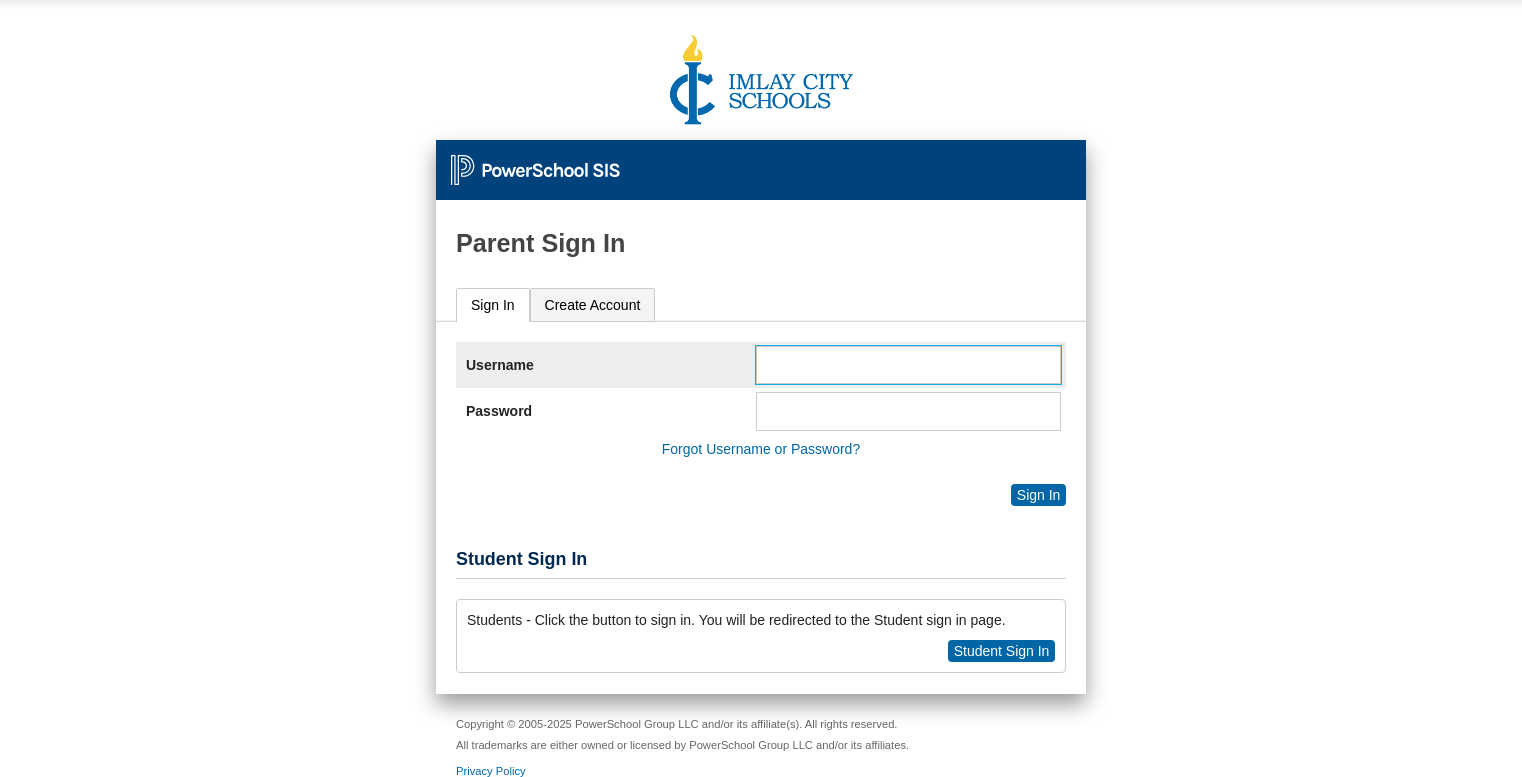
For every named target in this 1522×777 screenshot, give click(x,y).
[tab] (493, 305)
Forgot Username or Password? (761, 449)
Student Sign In (1002, 651)
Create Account (593, 305)
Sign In (493, 305)
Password (499, 411)
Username (500, 365)
